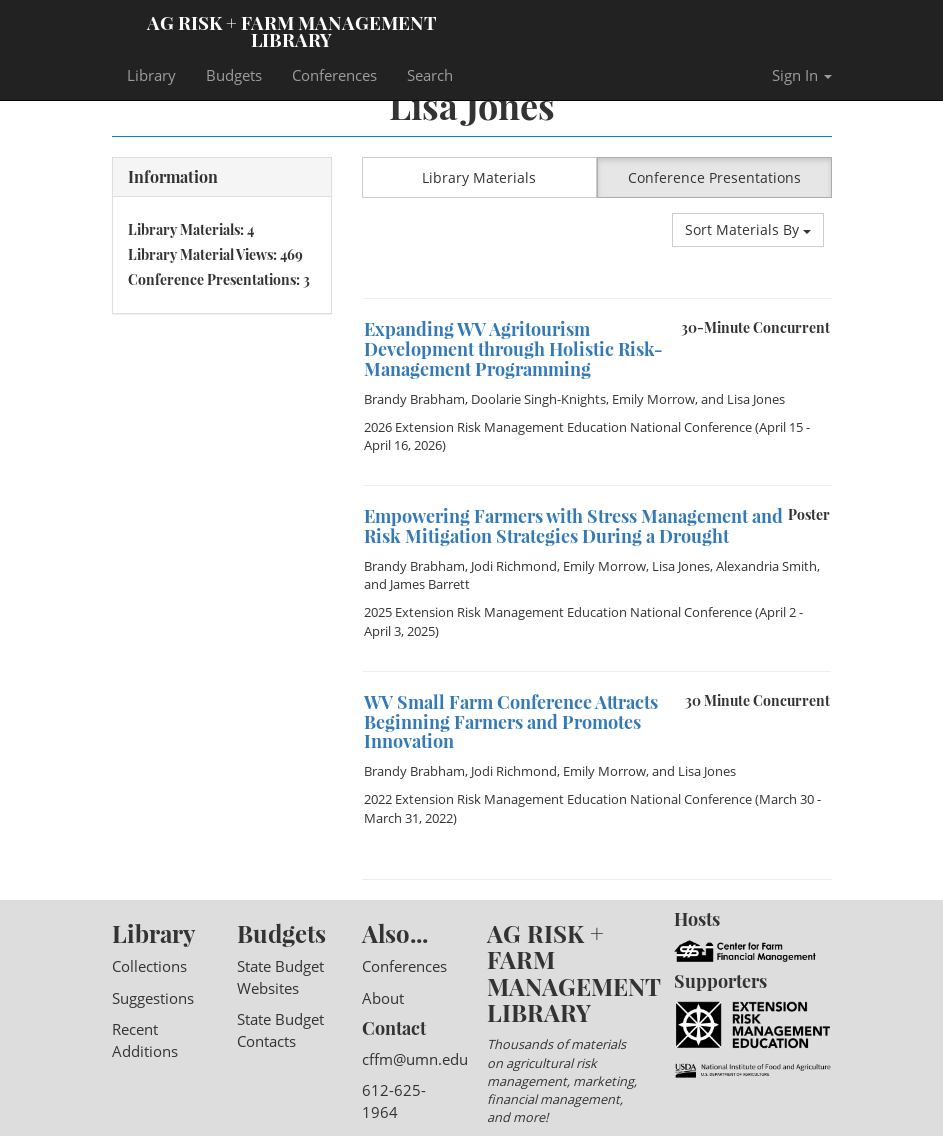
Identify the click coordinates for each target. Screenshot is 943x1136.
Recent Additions (145, 1039)
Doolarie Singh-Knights (538, 399)
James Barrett (430, 584)
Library (151, 75)
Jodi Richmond (514, 566)
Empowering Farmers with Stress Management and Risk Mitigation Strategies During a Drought (573, 526)
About (383, 998)
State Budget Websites (280, 976)
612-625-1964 (394, 1100)
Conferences (334, 75)
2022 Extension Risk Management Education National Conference (558, 799)
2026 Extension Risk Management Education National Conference (558, 427)
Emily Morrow (653, 399)
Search (430, 75)
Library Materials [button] (479, 177)
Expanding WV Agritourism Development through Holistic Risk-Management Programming (513, 349)
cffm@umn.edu (415, 1059)
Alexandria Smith (766, 566)
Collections (149, 966)
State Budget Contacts (280, 1029)
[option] (597, 298)
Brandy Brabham (414, 399)
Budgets (234, 75)
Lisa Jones (756, 399)
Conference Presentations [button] (714, 177)
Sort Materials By (748, 229)
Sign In (802, 75)
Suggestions (153, 998)
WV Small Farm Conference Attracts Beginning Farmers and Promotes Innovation (511, 722)
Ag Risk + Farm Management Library (292, 30)
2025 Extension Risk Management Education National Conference (558, 612)
